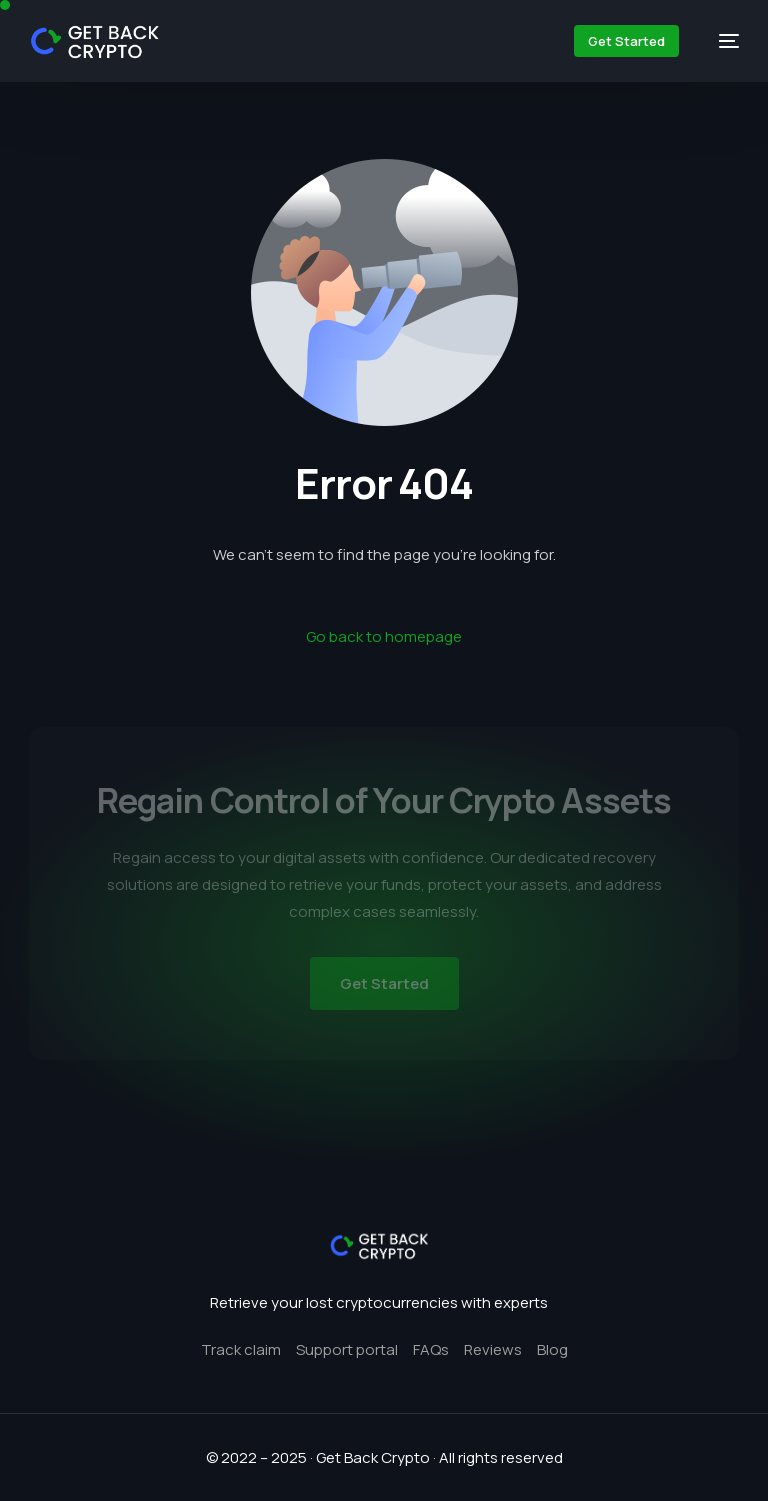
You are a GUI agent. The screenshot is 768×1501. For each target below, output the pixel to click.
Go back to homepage (384, 636)
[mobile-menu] (719, 41)
